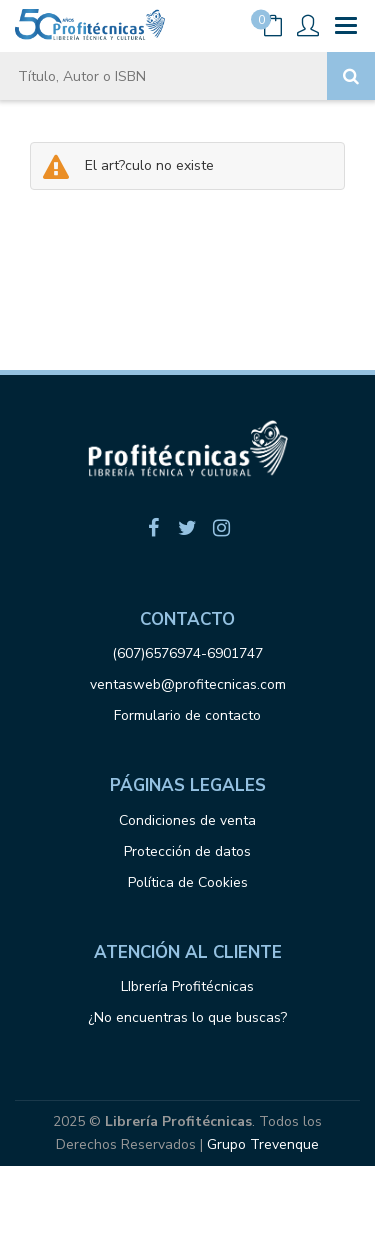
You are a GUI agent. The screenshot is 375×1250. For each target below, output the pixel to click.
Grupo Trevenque (263, 1144)
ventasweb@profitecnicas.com (188, 684)
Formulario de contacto (187, 715)
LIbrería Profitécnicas (187, 986)
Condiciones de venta (187, 820)
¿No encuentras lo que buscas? (187, 1017)
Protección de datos (187, 851)
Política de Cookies (188, 882)
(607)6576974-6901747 (187, 653)
